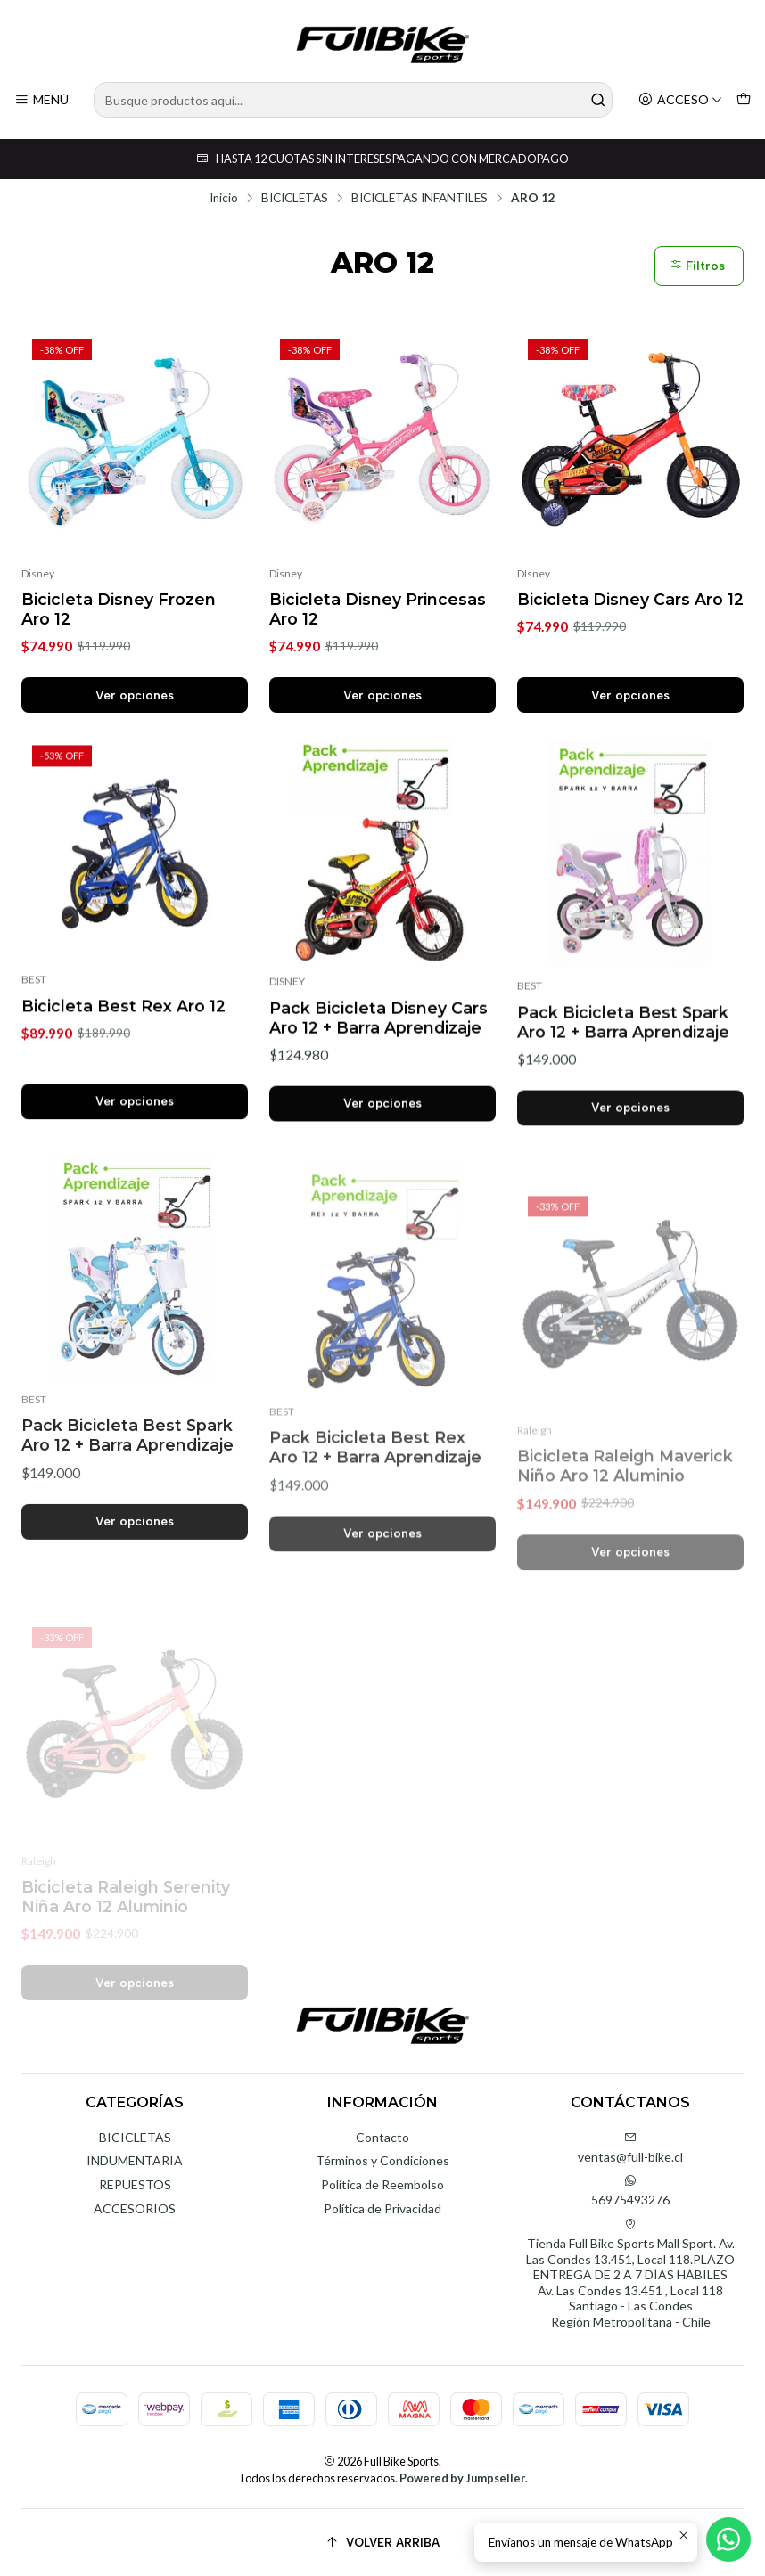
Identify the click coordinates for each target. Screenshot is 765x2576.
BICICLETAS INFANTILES (419, 198)
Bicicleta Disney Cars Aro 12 (630, 599)
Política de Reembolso (382, 2184)
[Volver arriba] (382, 2543)
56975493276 (630, 2190)
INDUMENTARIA (134, 2160)
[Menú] (41, 100)
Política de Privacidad (382, 2208)
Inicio (224, 198)
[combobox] (353, 100)
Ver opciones (134, 695)
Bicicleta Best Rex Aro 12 (123, 1082)
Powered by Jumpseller (462, 2478)
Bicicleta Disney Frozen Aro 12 (118, 609)
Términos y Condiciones (382, 2160)
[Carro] (743, 100)
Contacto (382, 2137)
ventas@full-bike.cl (630, 2147)
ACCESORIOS (135, 2208)
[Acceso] (680, 100)
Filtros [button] (697, 266)
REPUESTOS (135, 2184)
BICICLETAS (294, 198)
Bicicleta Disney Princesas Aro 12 (377, 609)
